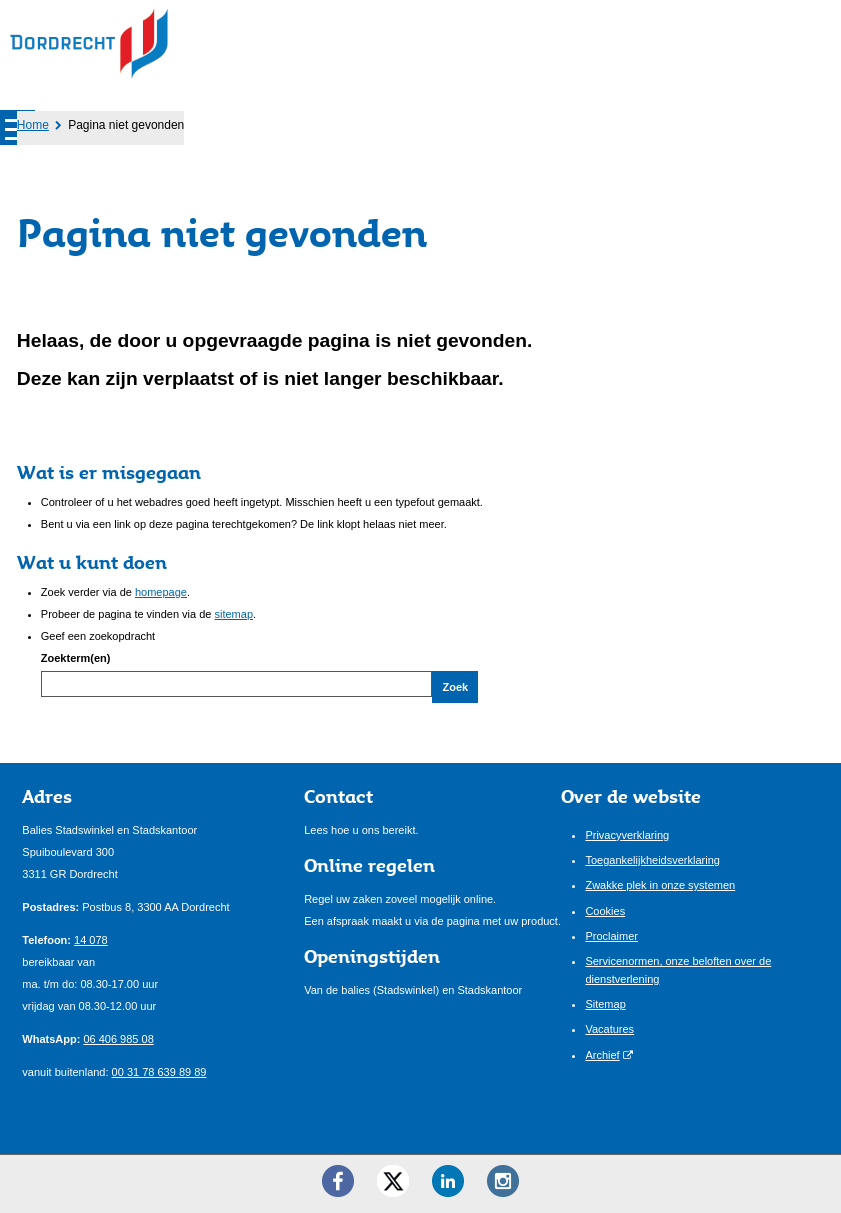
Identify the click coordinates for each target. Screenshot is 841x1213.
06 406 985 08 (118, 1039)
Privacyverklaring (627, 835)
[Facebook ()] (338, 1181)
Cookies (605, 911)
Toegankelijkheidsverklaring (652, 860)
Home (33, 125)
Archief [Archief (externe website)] (602, 1055)
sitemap (234, 614)
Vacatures (609, 1029)
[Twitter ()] (393, 1181)
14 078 (91, 940)
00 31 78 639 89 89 (159, 1072)
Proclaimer (611, 936)
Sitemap (605, 1004)
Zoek (455, 687)
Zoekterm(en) (76, 658)
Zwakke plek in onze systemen (660, 885)
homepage (161, 592)
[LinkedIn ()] (448, 1181)
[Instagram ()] (503, 1181)
